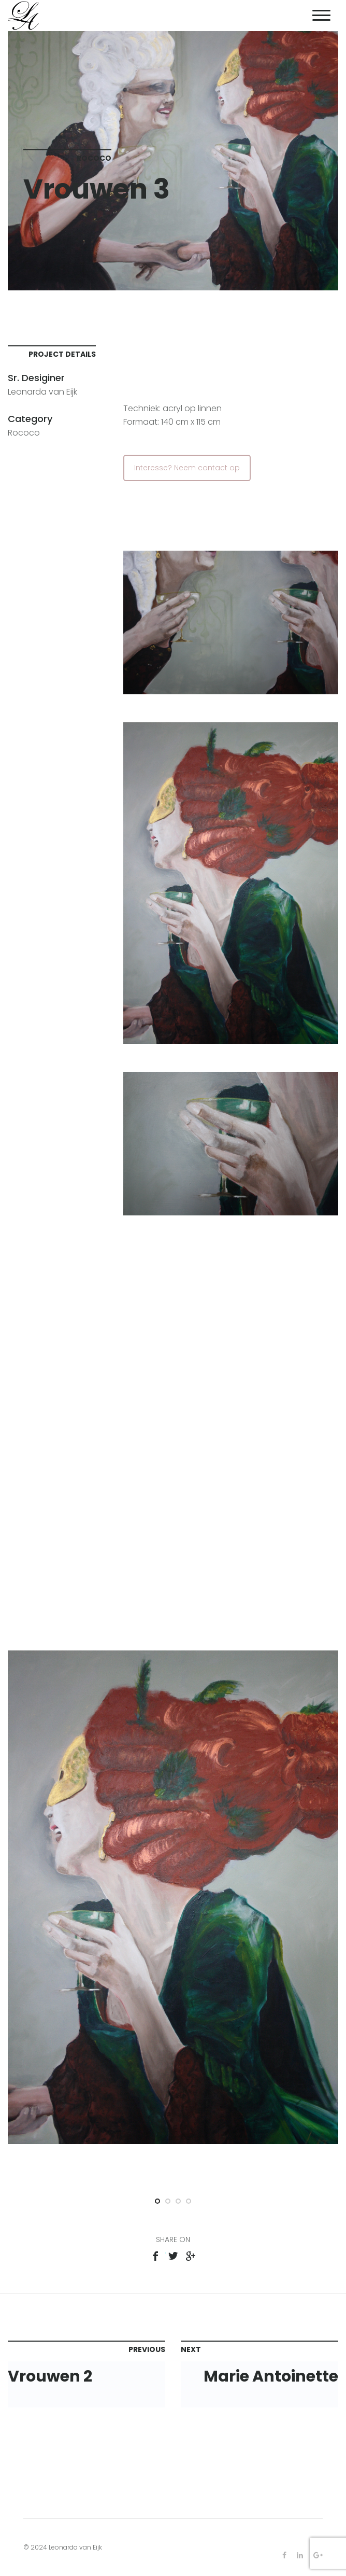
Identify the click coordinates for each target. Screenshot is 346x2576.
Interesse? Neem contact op (187, 468)
